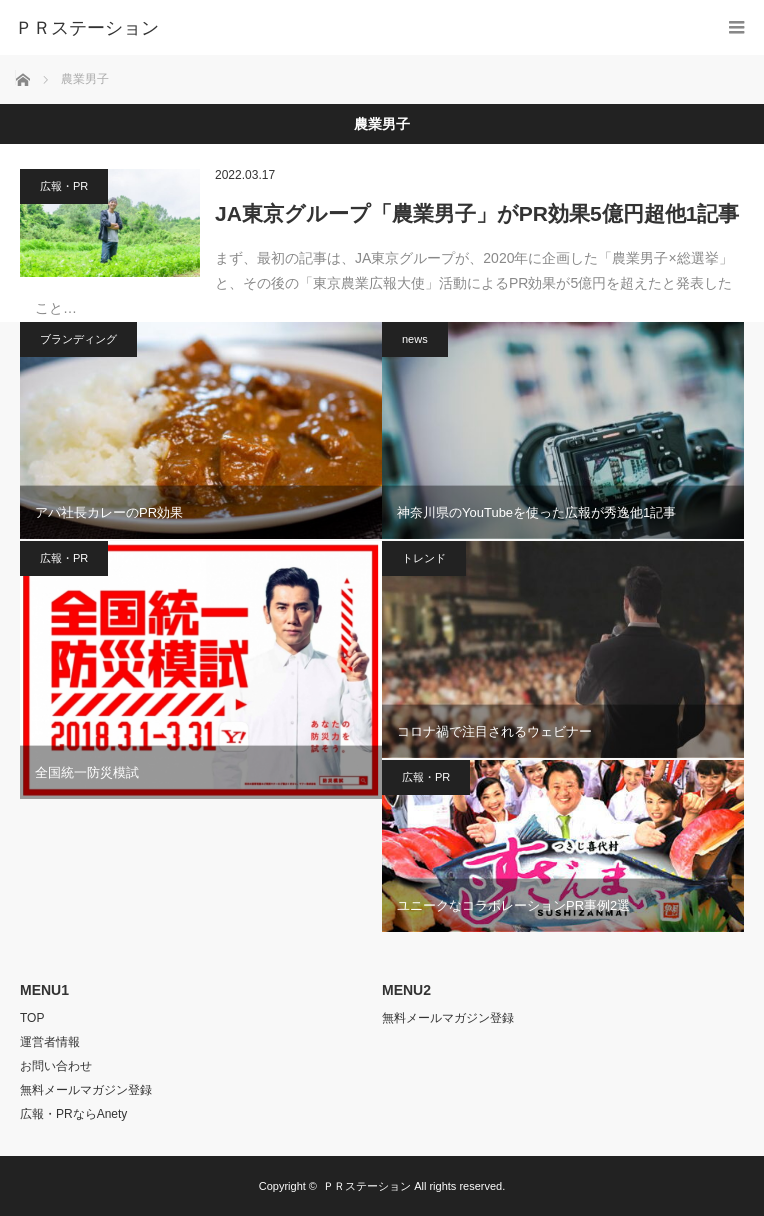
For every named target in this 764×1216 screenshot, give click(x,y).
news (415, 339)
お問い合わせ (56, 1066)
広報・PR (64, 186)
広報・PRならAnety (73, 1114)
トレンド (424, 558)
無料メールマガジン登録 (86, 1090)
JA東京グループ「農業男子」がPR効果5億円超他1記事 (477, 213)
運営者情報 (50, 1042)
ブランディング (78, 339)
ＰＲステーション (367, 1186)
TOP (32, 1018)
